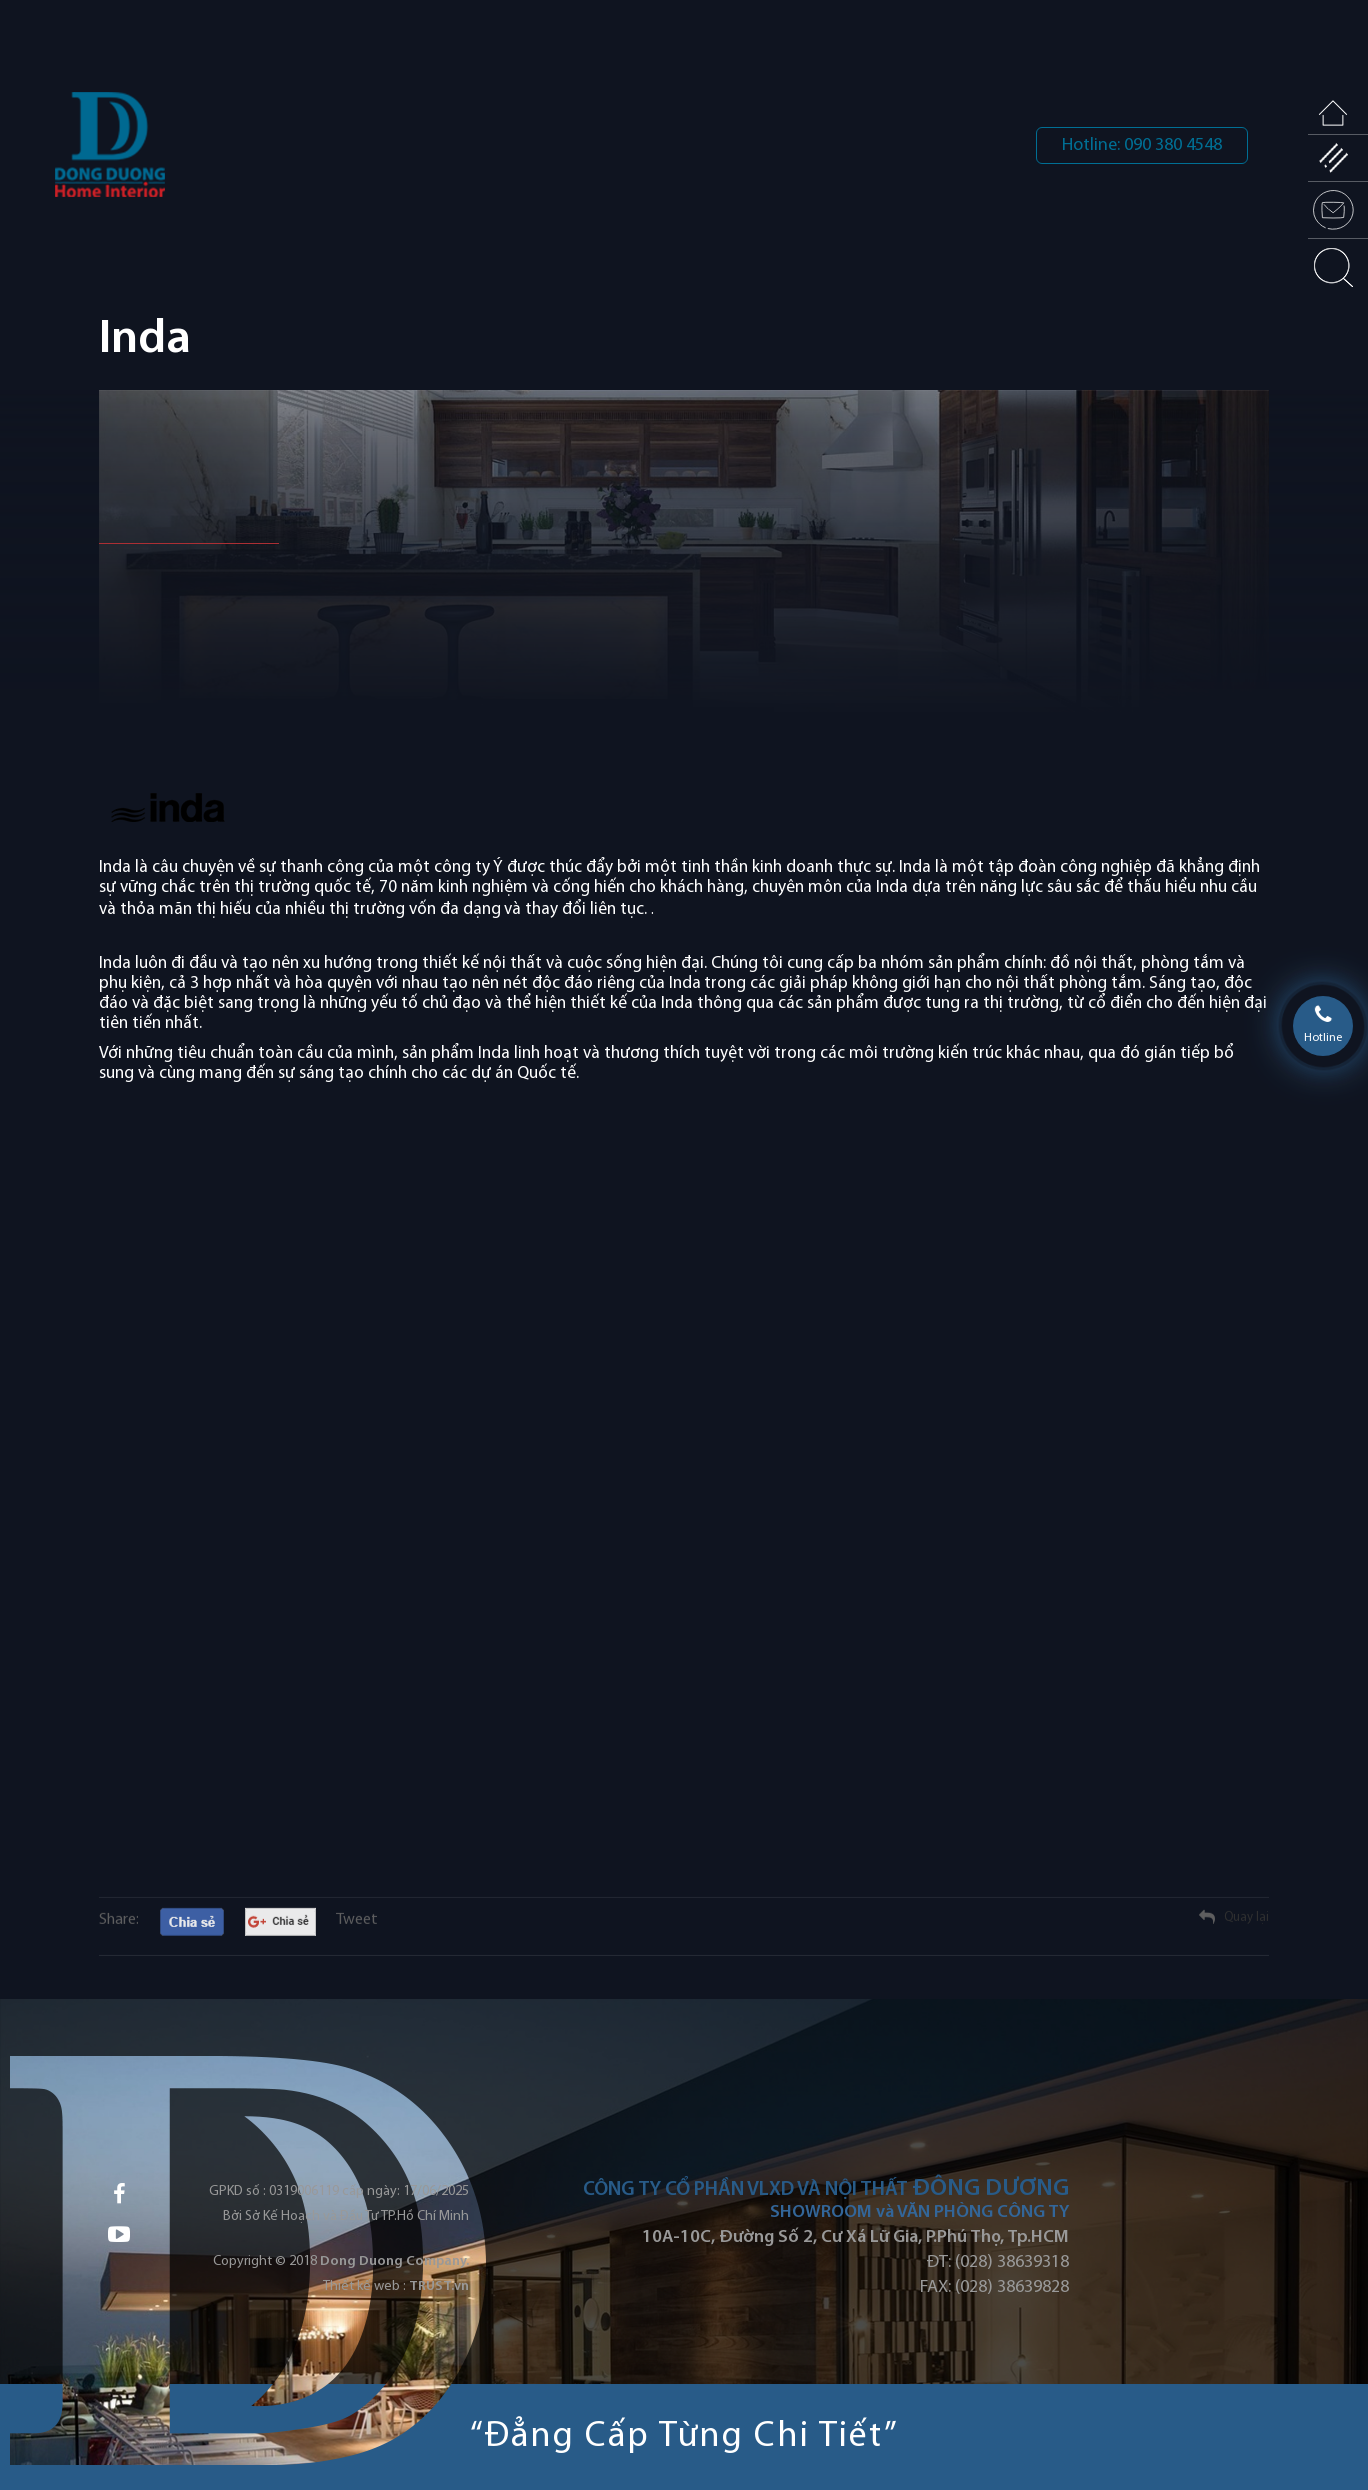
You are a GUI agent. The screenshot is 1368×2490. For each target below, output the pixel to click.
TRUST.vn (439, 2286)
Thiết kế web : (364, 2286)
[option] (684, 591)
